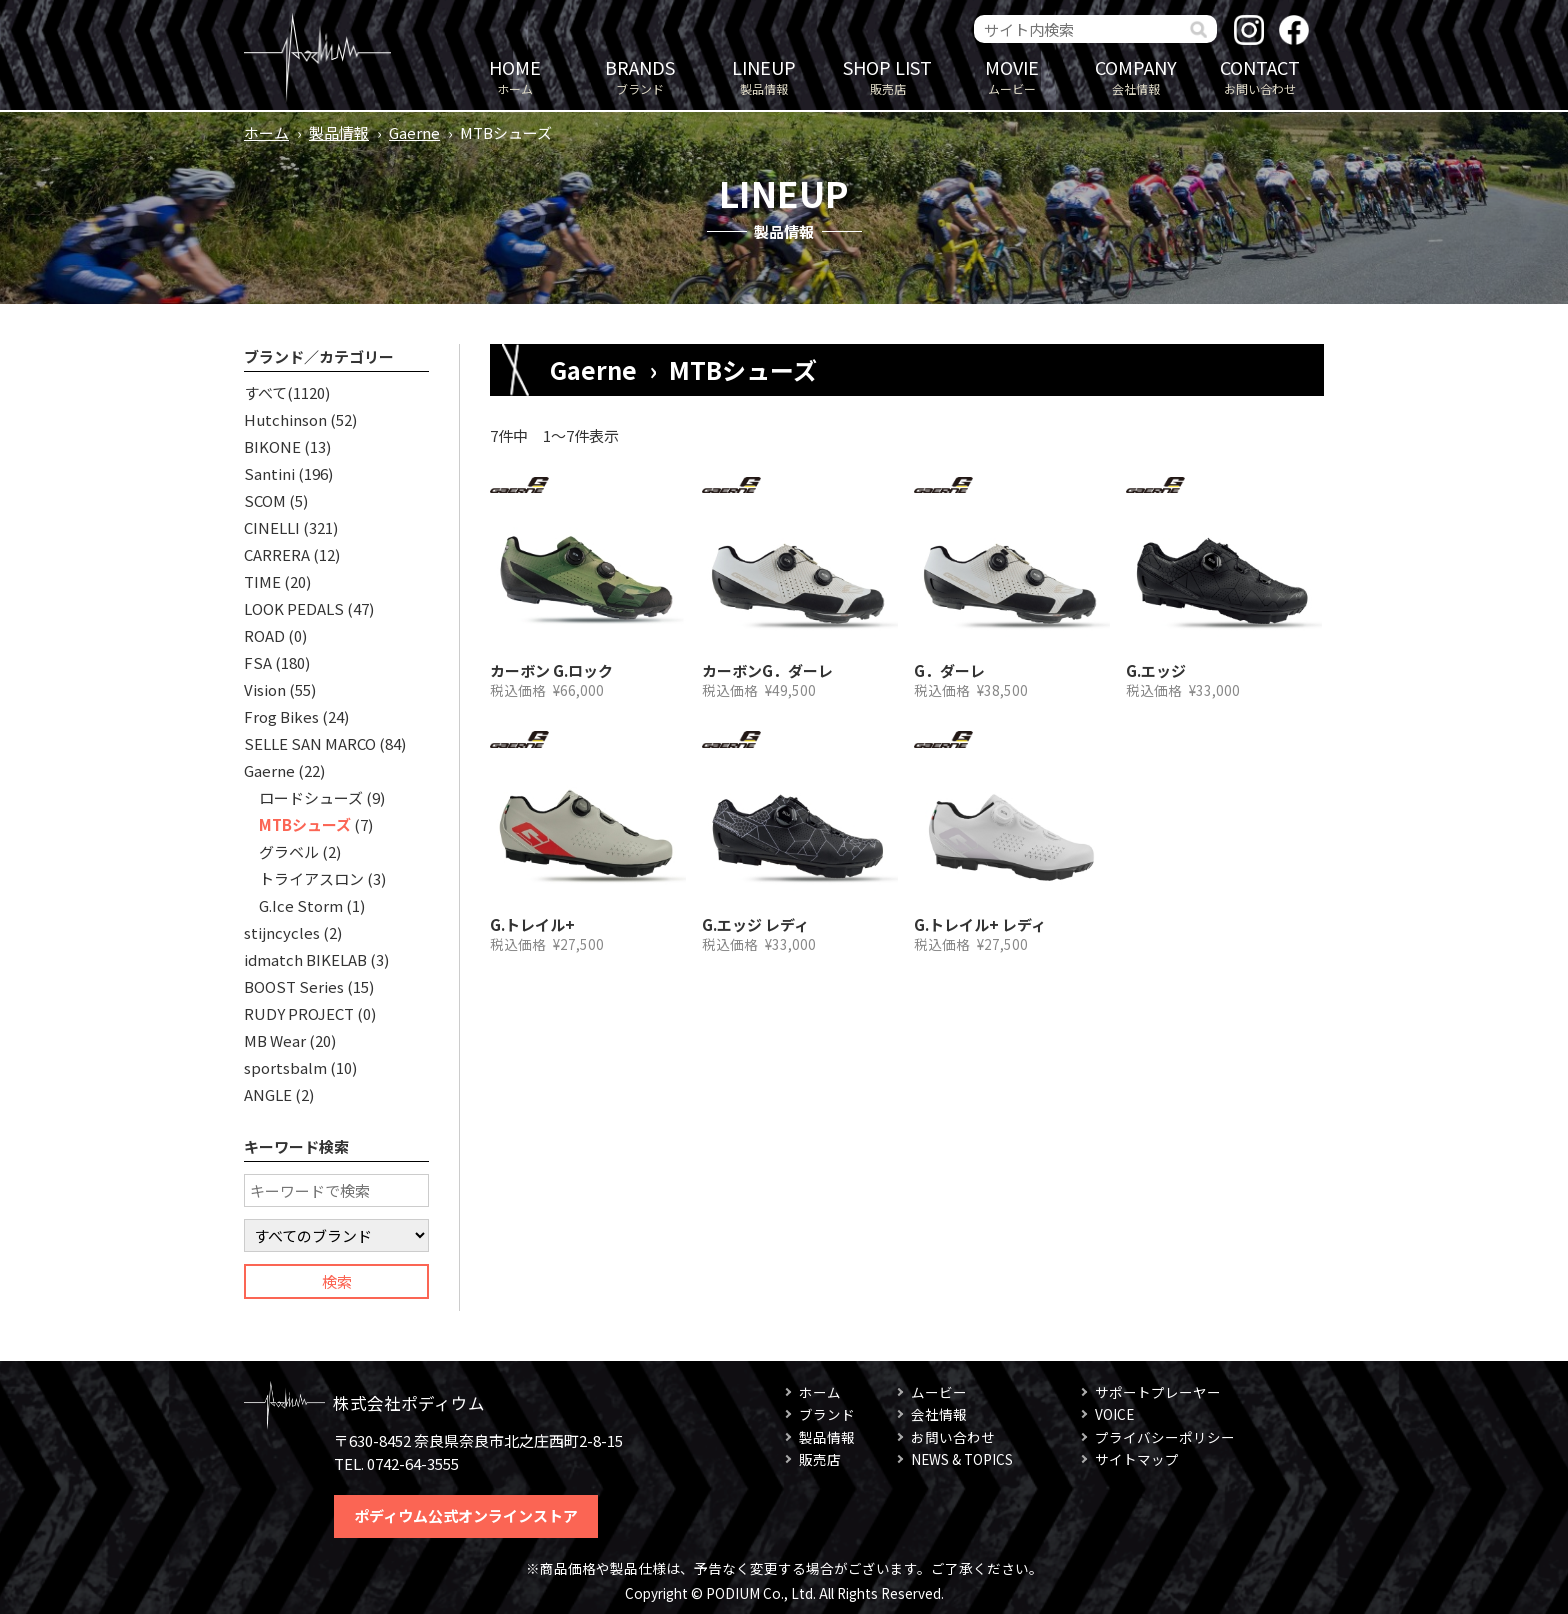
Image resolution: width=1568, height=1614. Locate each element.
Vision (265, 689)
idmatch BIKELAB (305, 959)
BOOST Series (294, 986)
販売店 (888, 75)
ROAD (264, 635)
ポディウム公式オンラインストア (466, 1515)
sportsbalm (285, 1067)
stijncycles (282, 932)
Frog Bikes (281, 716)
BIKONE (272, 446)
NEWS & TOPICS (962, 1459)
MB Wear (275, 1040)
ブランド (640, 75)
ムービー (1012, 75)
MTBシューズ (305, 824)
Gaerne (414, 132)
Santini (269, 473)
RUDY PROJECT (299, 1013)
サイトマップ (1137, 1459)
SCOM (265, 500)
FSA (258, 662)
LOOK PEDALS (294, 608)
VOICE (1114, 1414)
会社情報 (1136, 75)
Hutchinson (285, 419)
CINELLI (272, 527)
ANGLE (268, 1094)
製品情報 (764, 75)
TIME (262, 581)
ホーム (515, 75)
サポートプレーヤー (1158, 1392)
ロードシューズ (311, 797)
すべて (265, 392)
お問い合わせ (1260, 75)
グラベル (289, 851)
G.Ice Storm (301, 905)
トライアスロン (311, 878)
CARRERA (277, 554)
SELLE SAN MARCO (310, 743)
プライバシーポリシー (1165, 1437)
